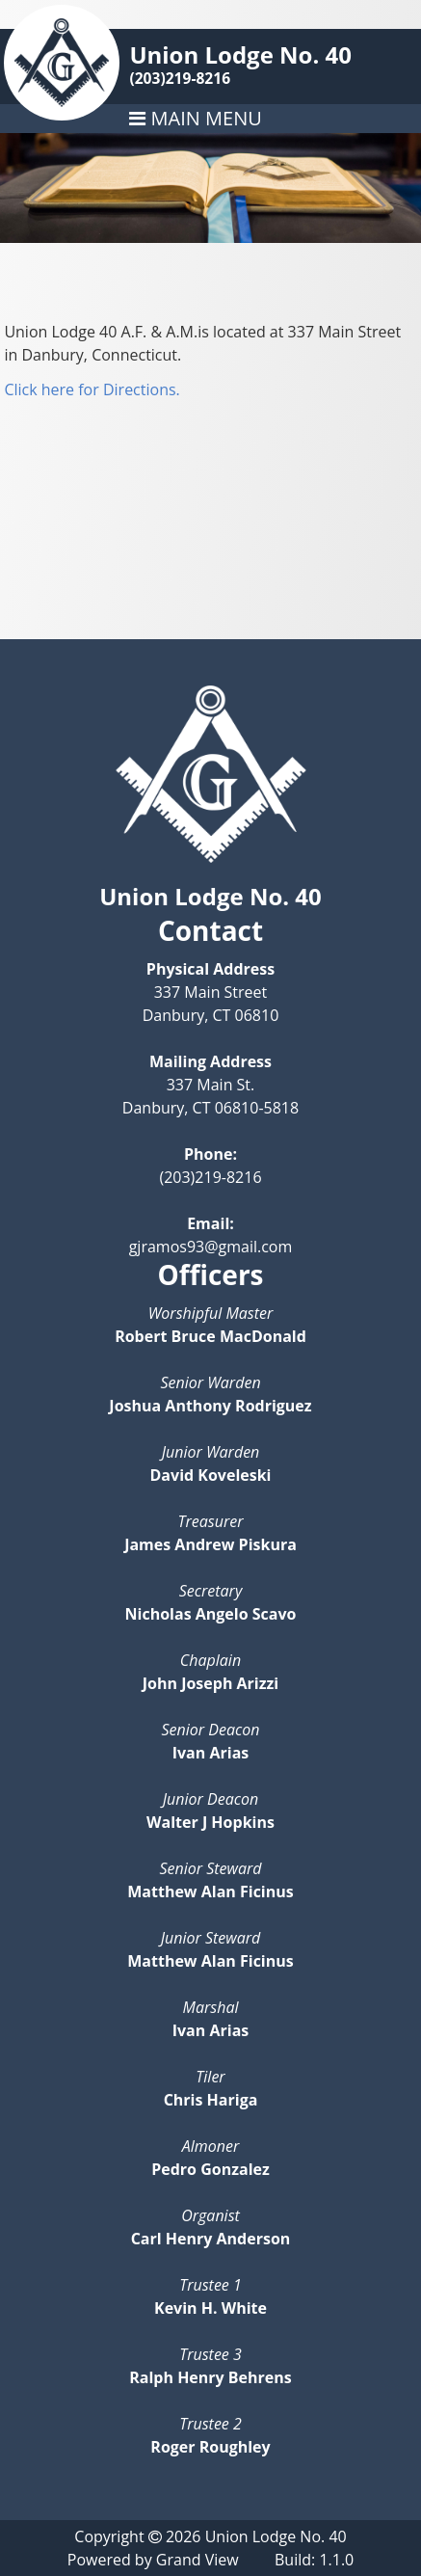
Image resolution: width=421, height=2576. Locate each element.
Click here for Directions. (91, 389)
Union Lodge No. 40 (240, 54)
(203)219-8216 (179, 78)
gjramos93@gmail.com (211, 1246)
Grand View (197, 2559)
